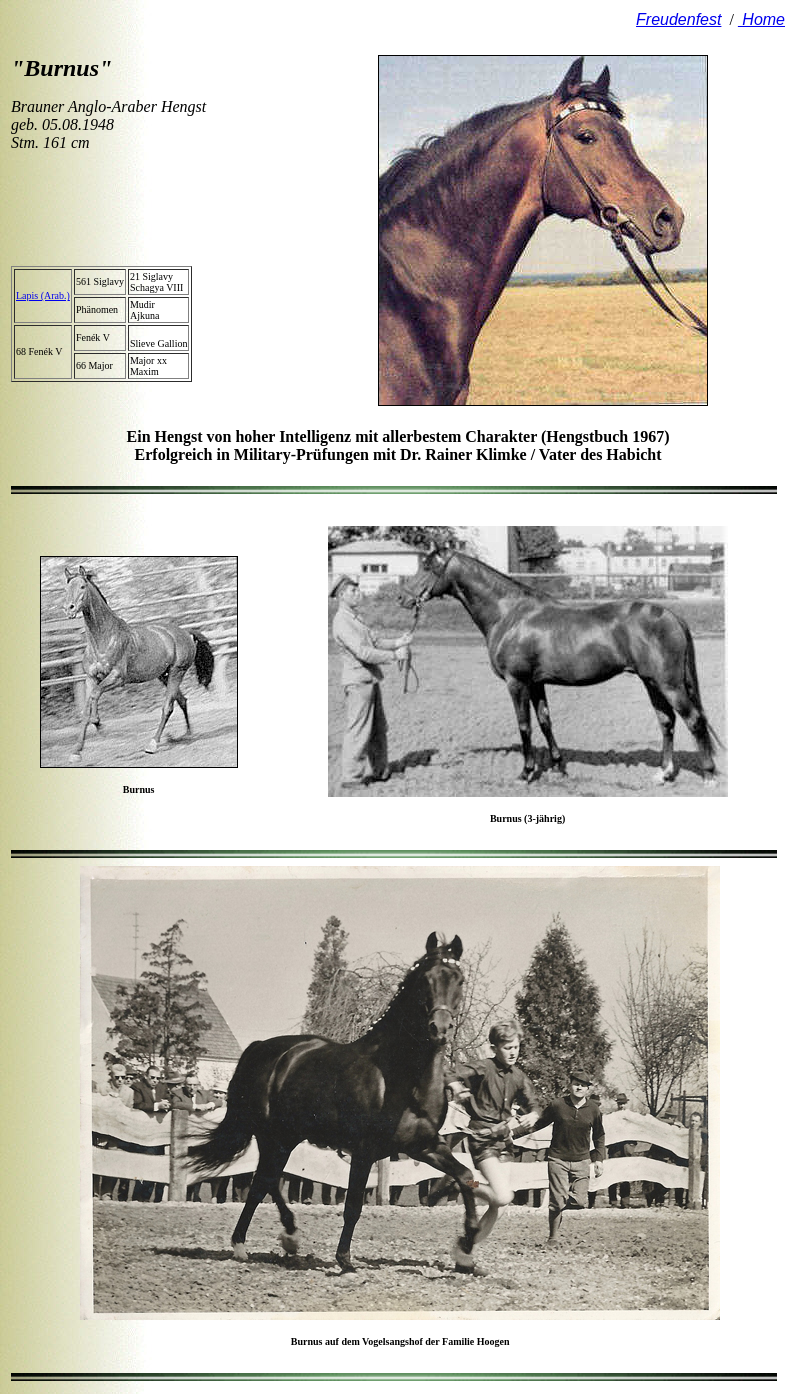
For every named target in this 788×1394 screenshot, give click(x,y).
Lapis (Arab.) (43, 295)
